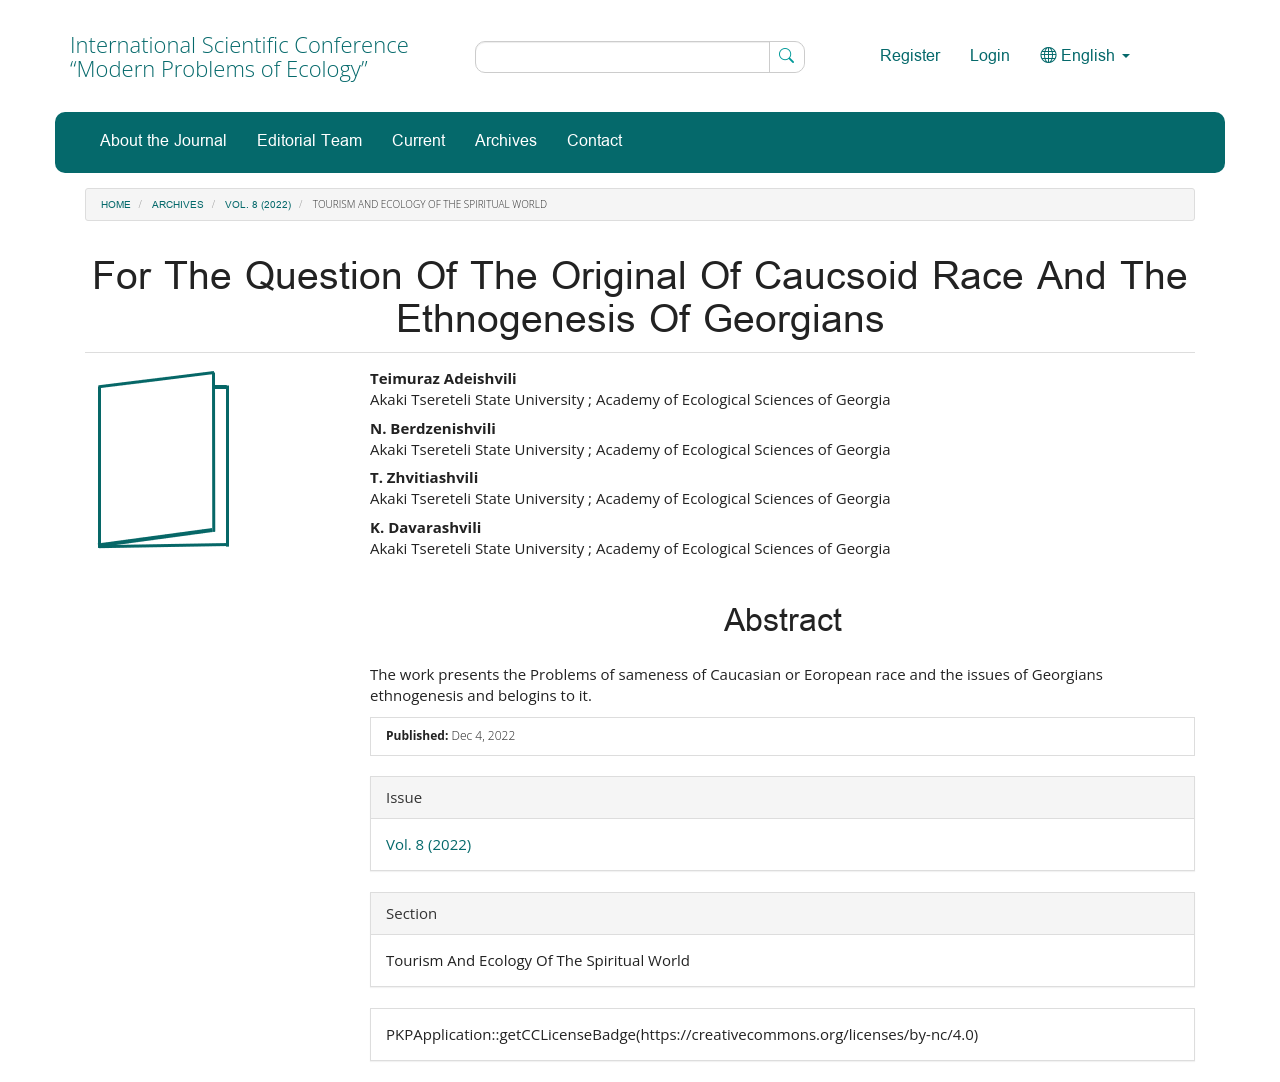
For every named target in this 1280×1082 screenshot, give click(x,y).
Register (910, 56)
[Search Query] (640, 57)
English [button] (1085, 56)
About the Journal (163, 141)
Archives (506, 141)
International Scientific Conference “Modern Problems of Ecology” (239, 56)
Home (116, 205)
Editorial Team (309, 141)
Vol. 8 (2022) (258, 205)
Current (418, 141)
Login (990, 56)
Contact (594, 141)
